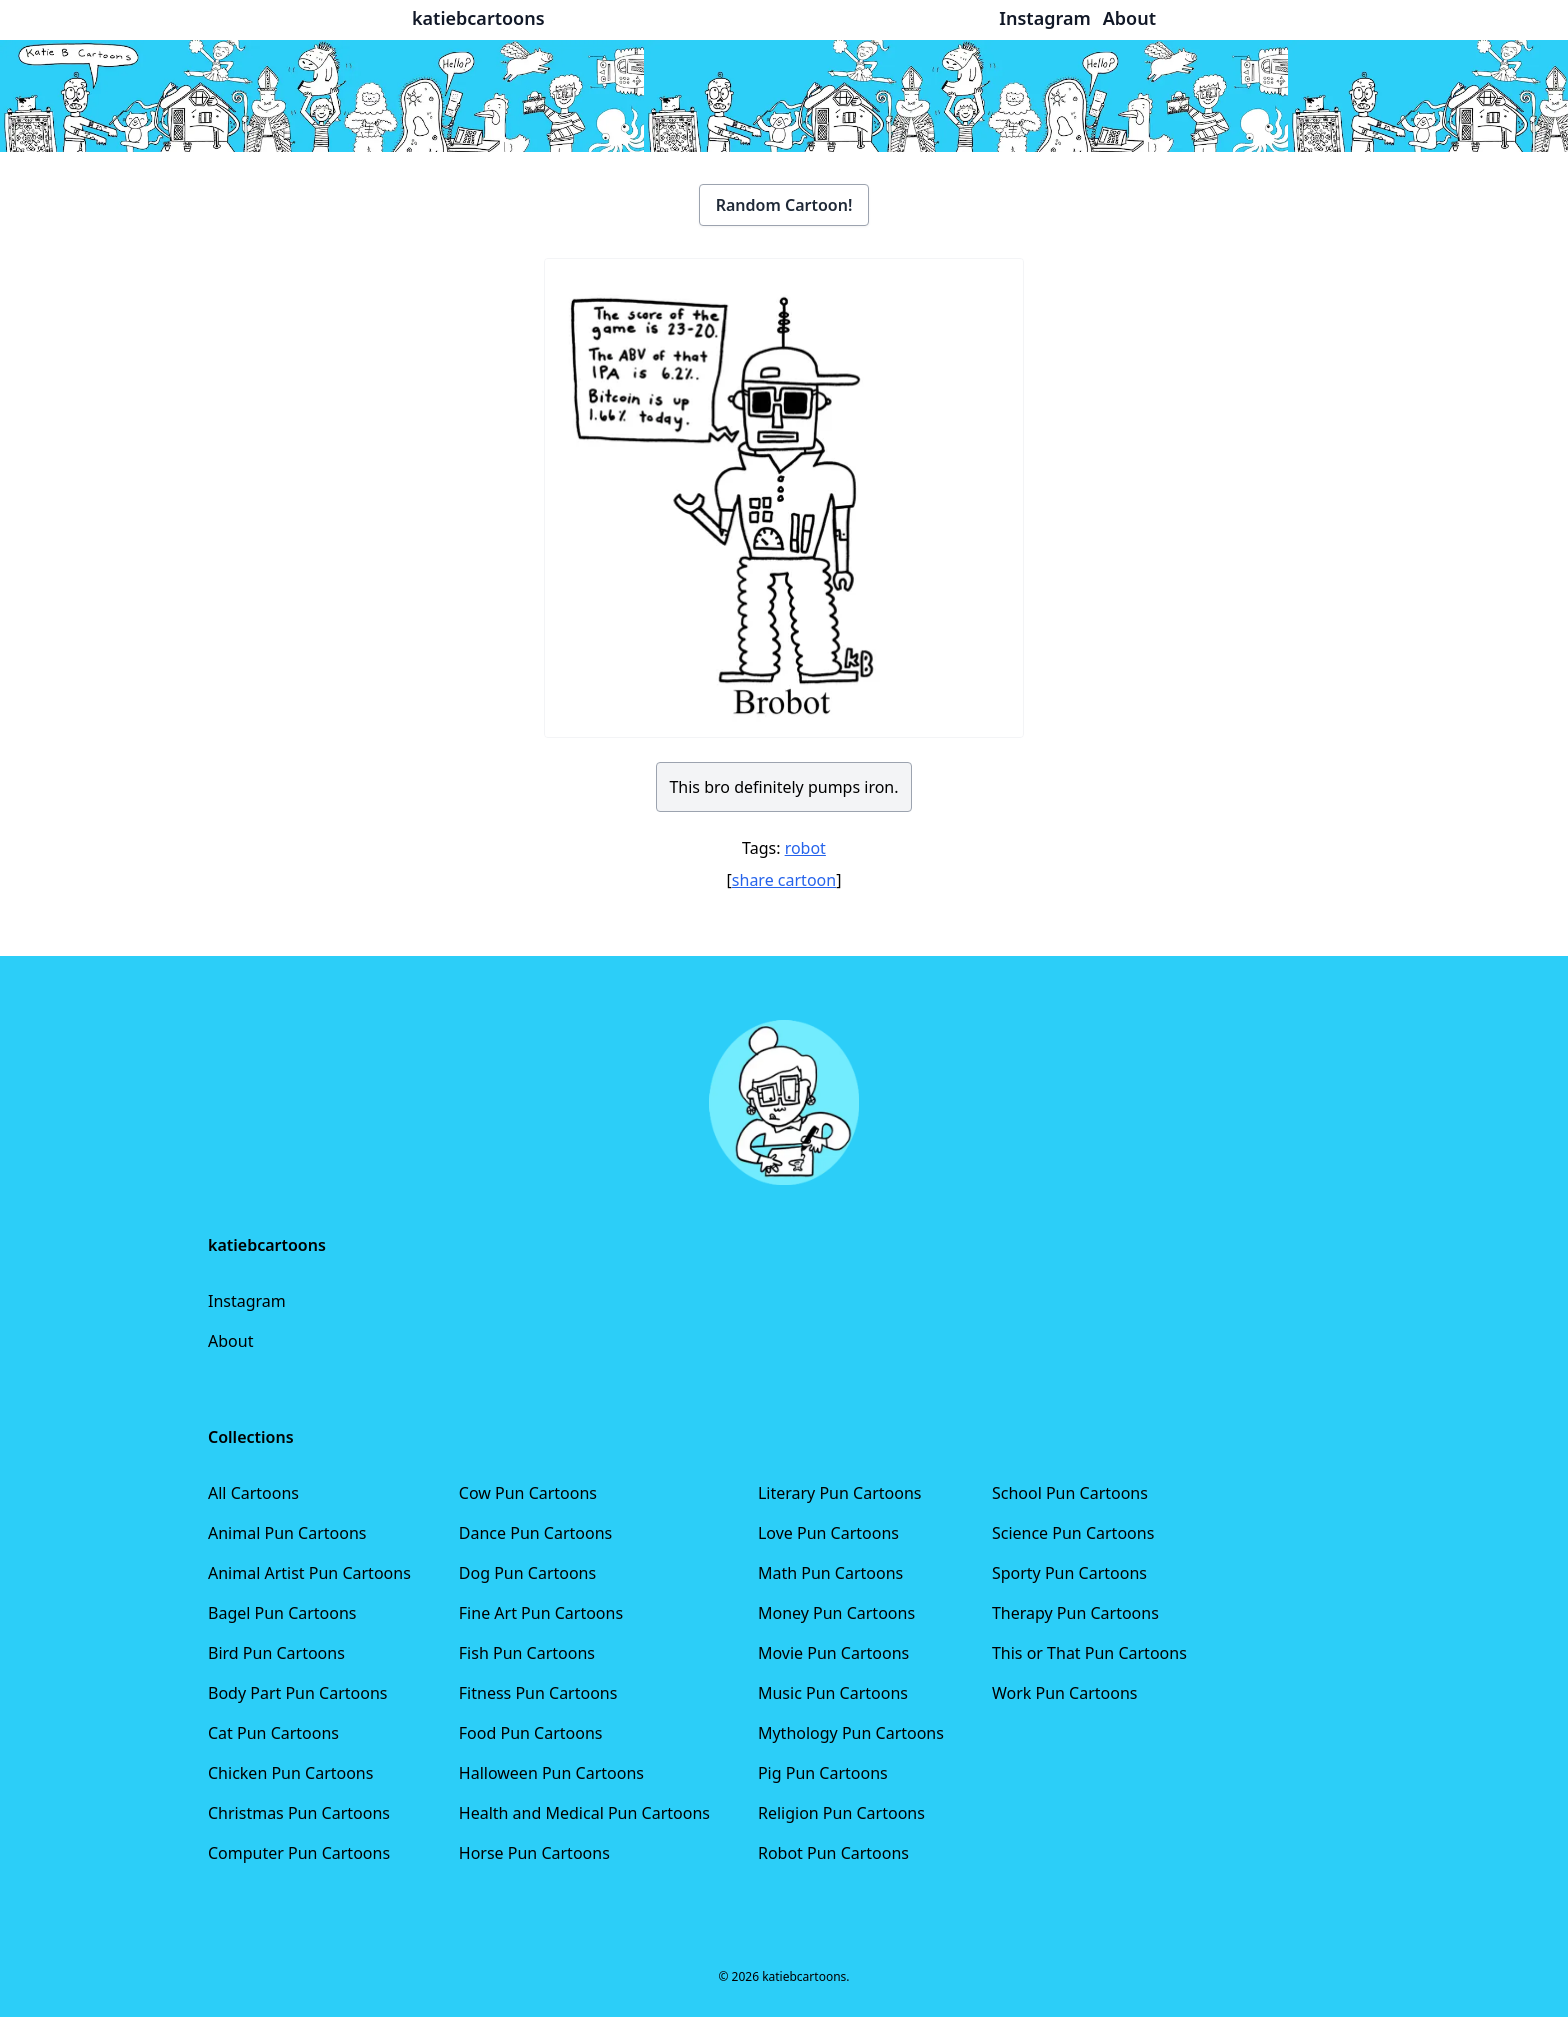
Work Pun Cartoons (1065, 1693)
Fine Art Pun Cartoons (541, 1613)
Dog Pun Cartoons (527, 1573)
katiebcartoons (478, 18)
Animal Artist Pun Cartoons (309, 1573)
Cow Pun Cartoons (528, 1493)
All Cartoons (253, 1493)
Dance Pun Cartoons (535, 1533)
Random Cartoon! (784, 205)
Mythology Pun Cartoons (851, 1733)
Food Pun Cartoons (531, 1733)
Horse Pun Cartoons (534, 1853)
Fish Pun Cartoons (527, 1653)
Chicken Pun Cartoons (290, 1773)
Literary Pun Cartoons (840, 1493)
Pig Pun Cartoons (823, 1773)
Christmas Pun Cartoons (299, 1813)
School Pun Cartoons (1070, 1493)
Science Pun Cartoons (1073, 1533)
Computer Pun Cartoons (299, 1853)
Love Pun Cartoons (828, 1533)
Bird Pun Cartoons (276, 1653)
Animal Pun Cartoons (287, 1533)
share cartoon (784, 880)
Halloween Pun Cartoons (551, 1773)
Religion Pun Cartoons (841, 1813)
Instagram (247, 1301)
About (230, 1341)
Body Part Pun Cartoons (297, 1693)
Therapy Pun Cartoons (1075, 1613)
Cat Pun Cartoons (273, 1733)
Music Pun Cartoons (833, 1693)
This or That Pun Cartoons (1089, 1653)
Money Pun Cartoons (836, 1613)
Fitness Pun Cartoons (538, 1693)
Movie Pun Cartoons (833, 1653)
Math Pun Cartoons (830, 1573)
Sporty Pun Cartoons (1069, 1573)
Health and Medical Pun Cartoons (584, 1813)
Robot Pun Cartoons (833, 1853)
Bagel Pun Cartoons (282, 1613)
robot (805, 848)
